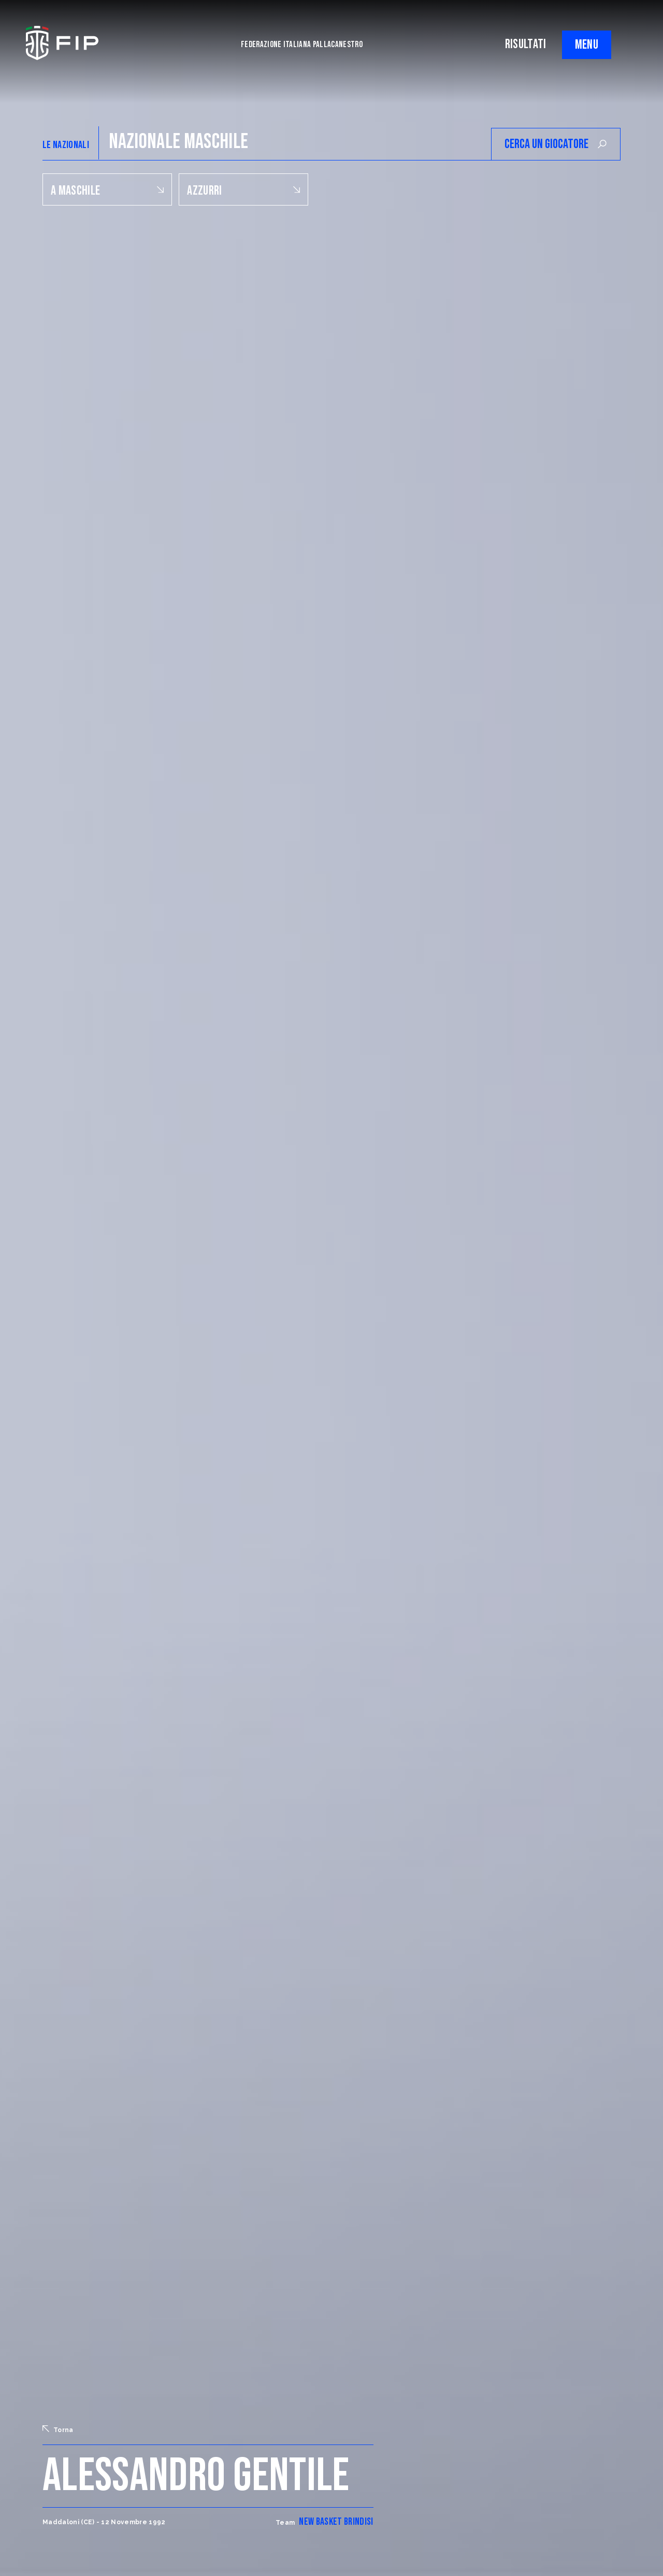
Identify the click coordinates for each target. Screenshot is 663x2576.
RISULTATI (525, 44)
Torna (58, 2429)
